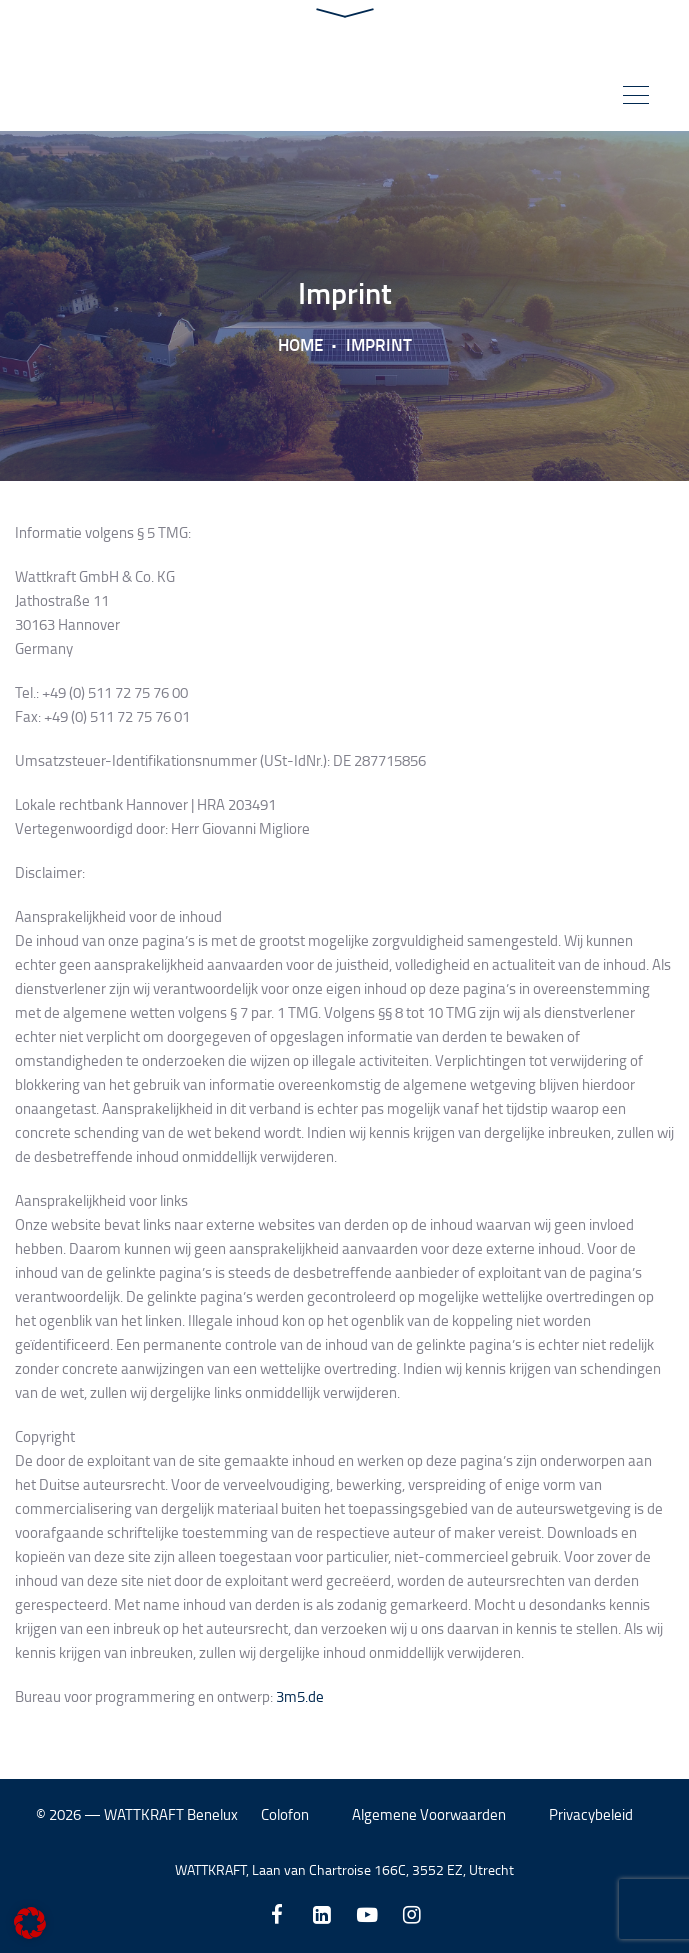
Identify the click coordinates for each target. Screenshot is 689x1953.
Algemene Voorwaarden (429, 1814)
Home (300, 344)
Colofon (285, 1814)
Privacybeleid (591, 1814)
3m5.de (300, 1696)
